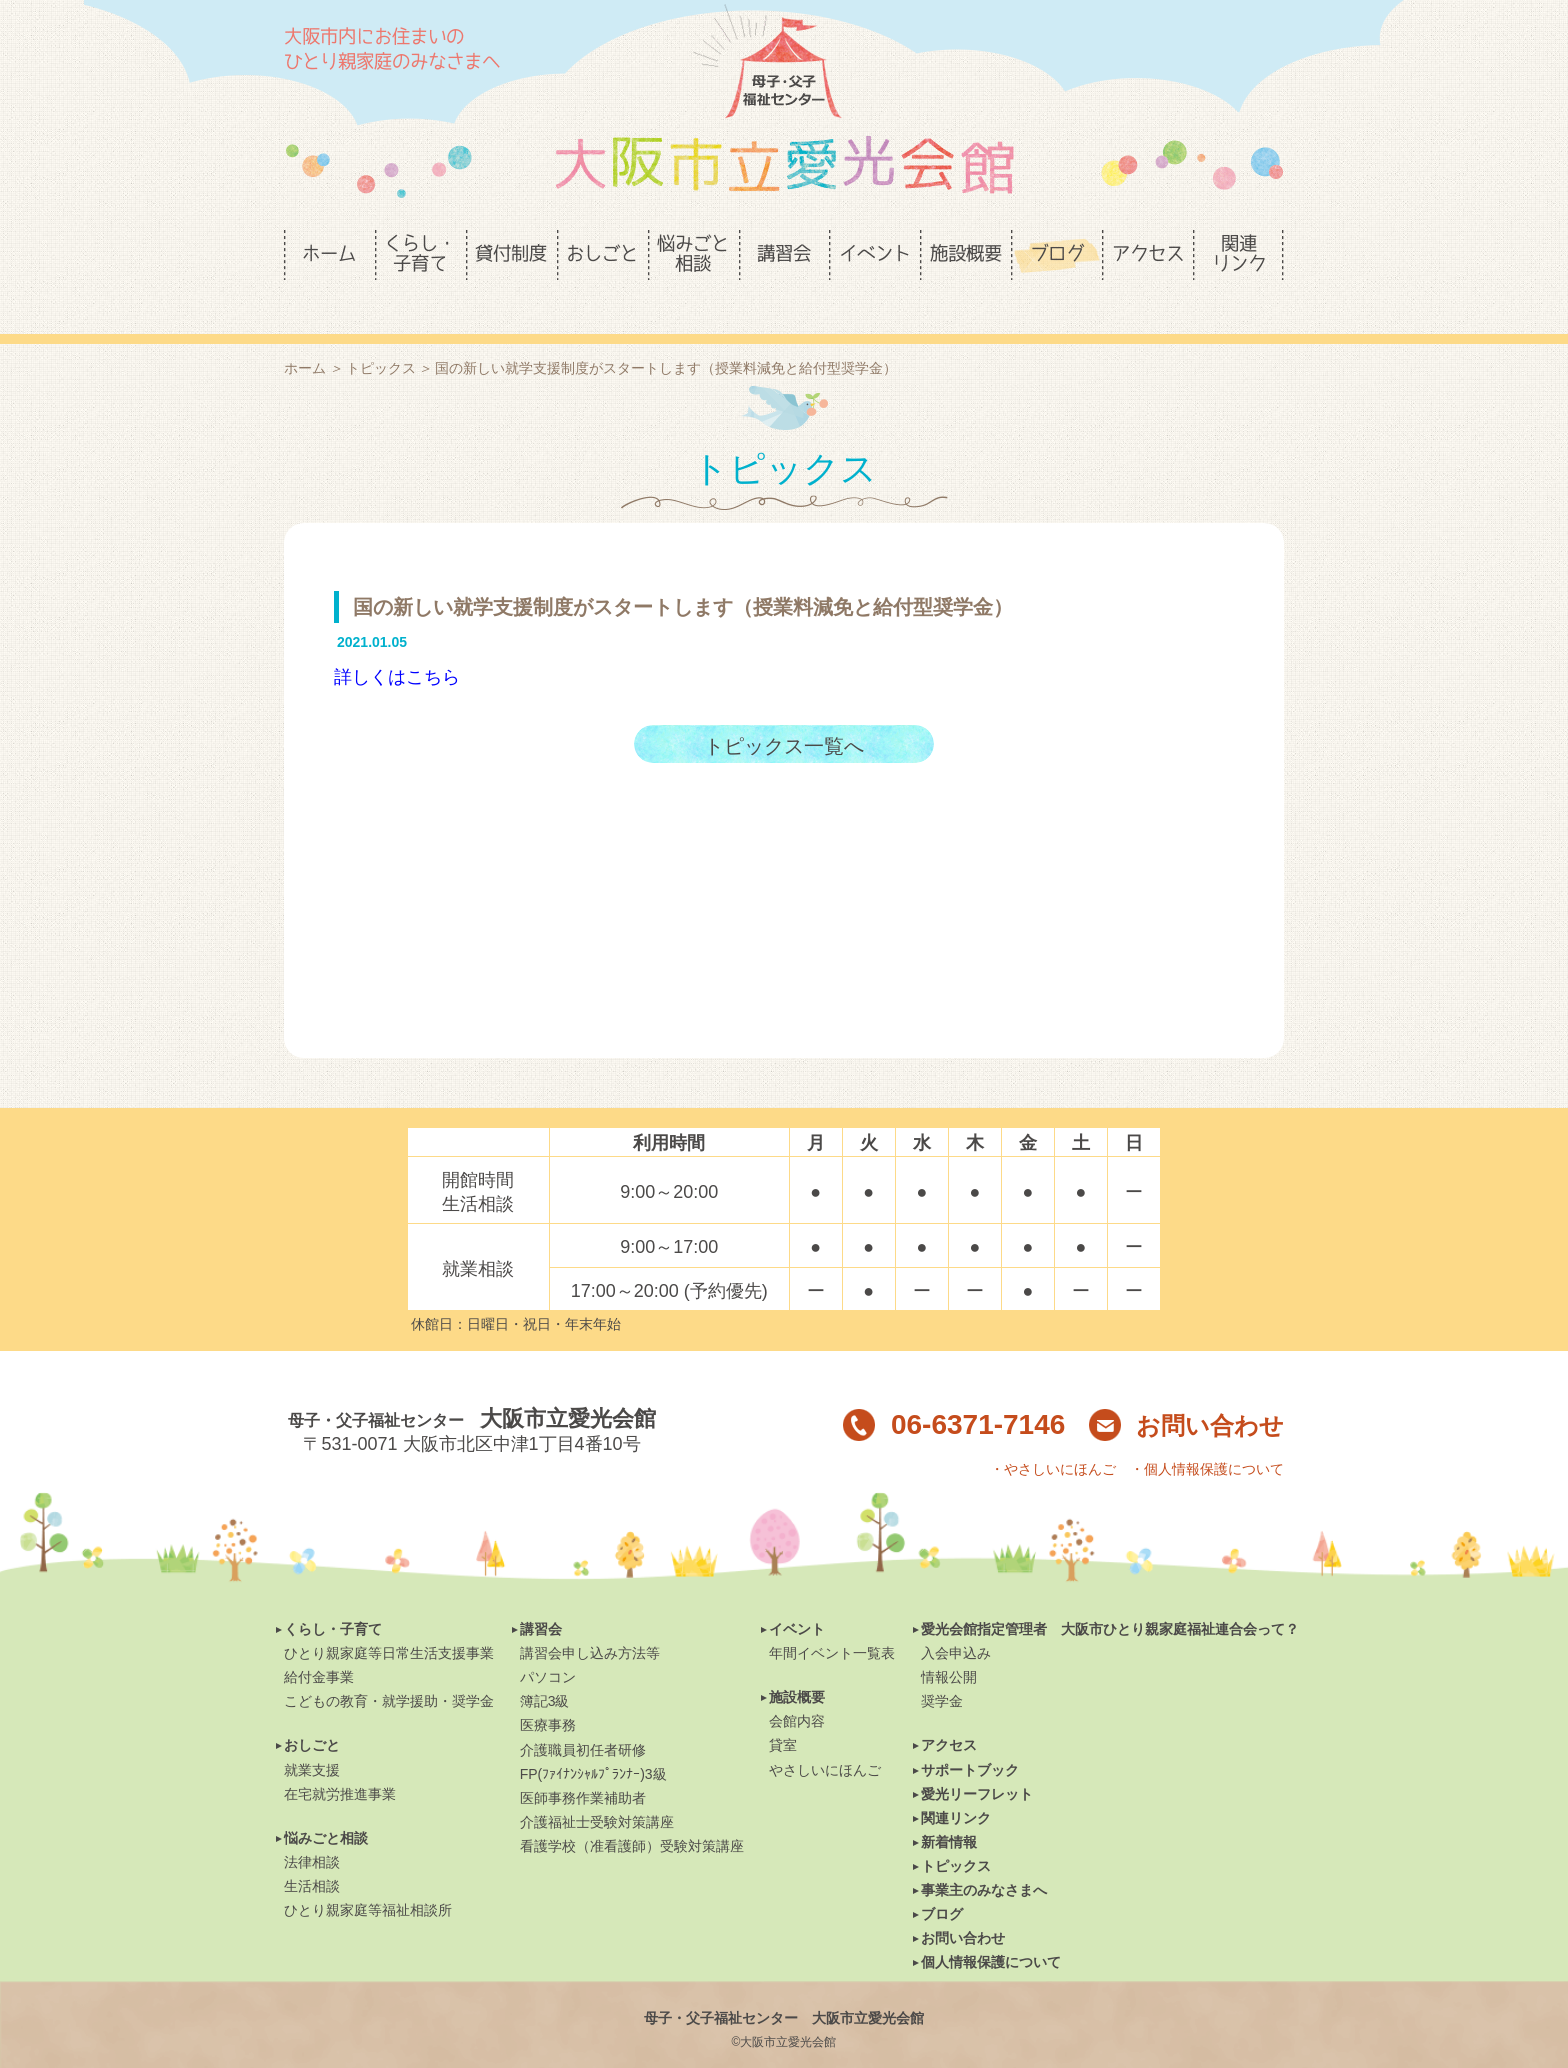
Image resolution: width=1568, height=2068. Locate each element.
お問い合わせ (1186, 1391)
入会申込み (956, 1619)
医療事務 (548, 1691)
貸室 (783, 1711)
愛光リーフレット (977, 1760)
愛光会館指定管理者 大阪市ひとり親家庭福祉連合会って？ (1110, 1595)
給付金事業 (319, 1643)
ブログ (942, 1880)
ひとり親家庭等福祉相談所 (368, 1876)
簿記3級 (545, 1667)
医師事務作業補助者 (583, 1764)
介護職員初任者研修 (583, 1716)
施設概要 (797, 1663)
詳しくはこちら (397, 643)
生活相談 (312, 1852)
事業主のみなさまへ (984, 1856)
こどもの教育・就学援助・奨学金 (389, 1667)
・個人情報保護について (1207, 1435)
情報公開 (949, 1643)
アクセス (949, 1711)
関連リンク (956, 1784)
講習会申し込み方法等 (590, 1619)
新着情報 (949, 1808)
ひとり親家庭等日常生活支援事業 (389, 1619)
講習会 (541, 1595)
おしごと (312, 1711)
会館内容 (797, 1687)
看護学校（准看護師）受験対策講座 (632, 1812)
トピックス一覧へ (784, 712)
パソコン (548, 1643)
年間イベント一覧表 (832, 1619)
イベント (797, 1595)
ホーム (305, 334)
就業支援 (312, 1736)
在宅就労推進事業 (340, 1760)
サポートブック (970, 1736)
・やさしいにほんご (1053, 1435)
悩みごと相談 (326, 1804)
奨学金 (942, 1667)
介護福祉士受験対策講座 (597, 1788)
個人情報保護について (991, 1928)
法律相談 (312, 1828)
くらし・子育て (333, 1595)
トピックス (381, 334)
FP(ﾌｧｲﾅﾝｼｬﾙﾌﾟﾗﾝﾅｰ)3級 (593, 1740)
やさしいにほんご (825, 1736)
